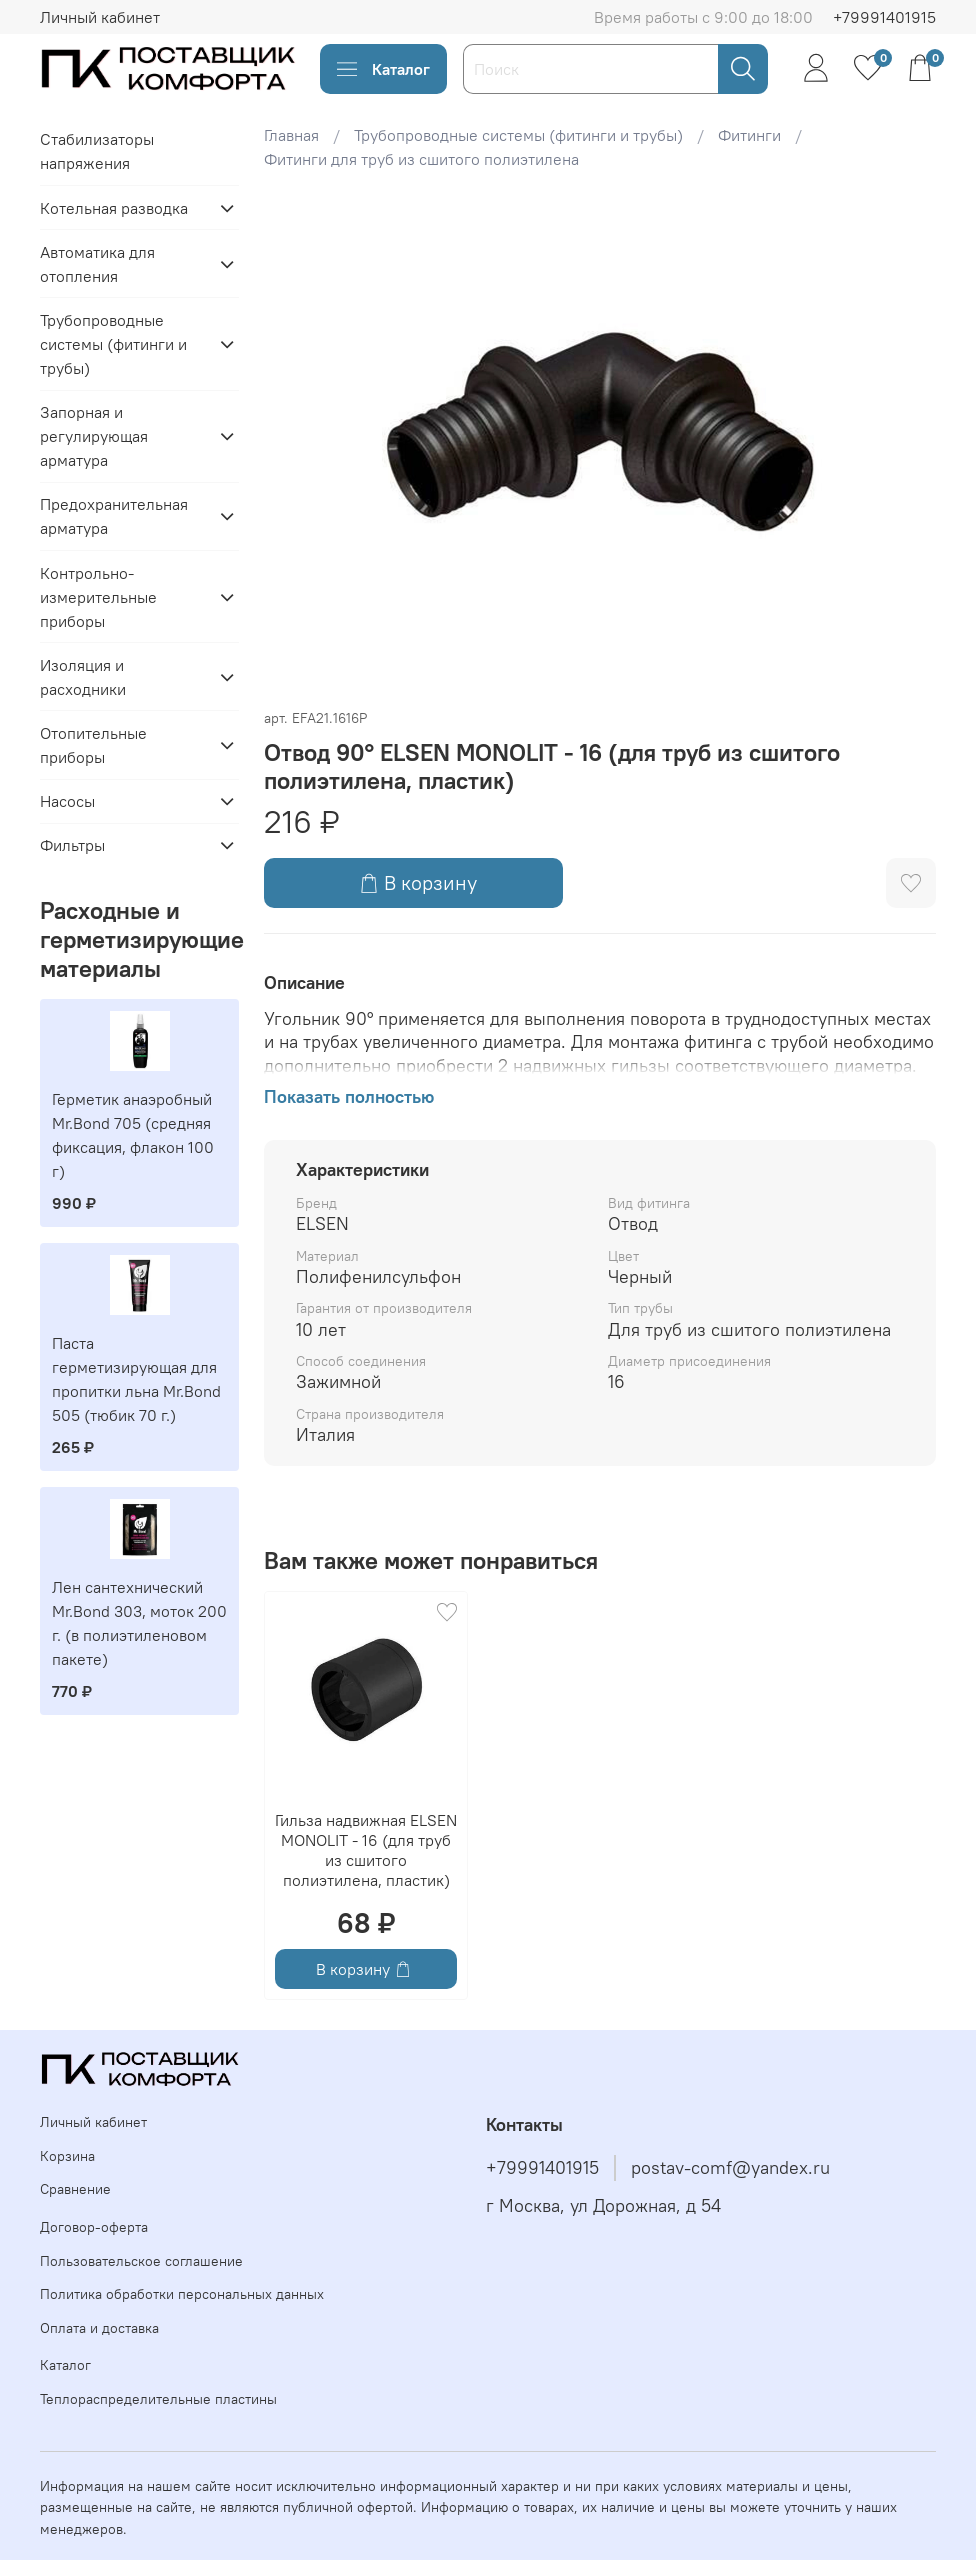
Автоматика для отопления (97, 264)
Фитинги (749, 135)
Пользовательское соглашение (141, 2261)
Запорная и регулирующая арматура (94, 436)
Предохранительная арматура (114, 516)
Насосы (67, 801)
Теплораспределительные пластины (158, 2399)
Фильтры (72, 845)
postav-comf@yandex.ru (730, 2168)
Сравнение (75, 2189)
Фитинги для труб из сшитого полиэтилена (421, 159)
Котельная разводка (114, 208)
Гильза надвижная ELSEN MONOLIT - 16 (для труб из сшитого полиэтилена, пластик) (366, 1850)
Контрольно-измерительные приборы (98, 597)
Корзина (67, 2156)
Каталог (383, 69)
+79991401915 (884, 17)
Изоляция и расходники (83, 677)
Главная (291, 135)
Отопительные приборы (93, 745)
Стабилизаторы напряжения (97, 151)
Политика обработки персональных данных (182, 2294)
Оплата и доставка (99, 2328)
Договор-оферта (94, 2227)
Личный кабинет (100, 17)
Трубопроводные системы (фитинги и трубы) (518, 135)
